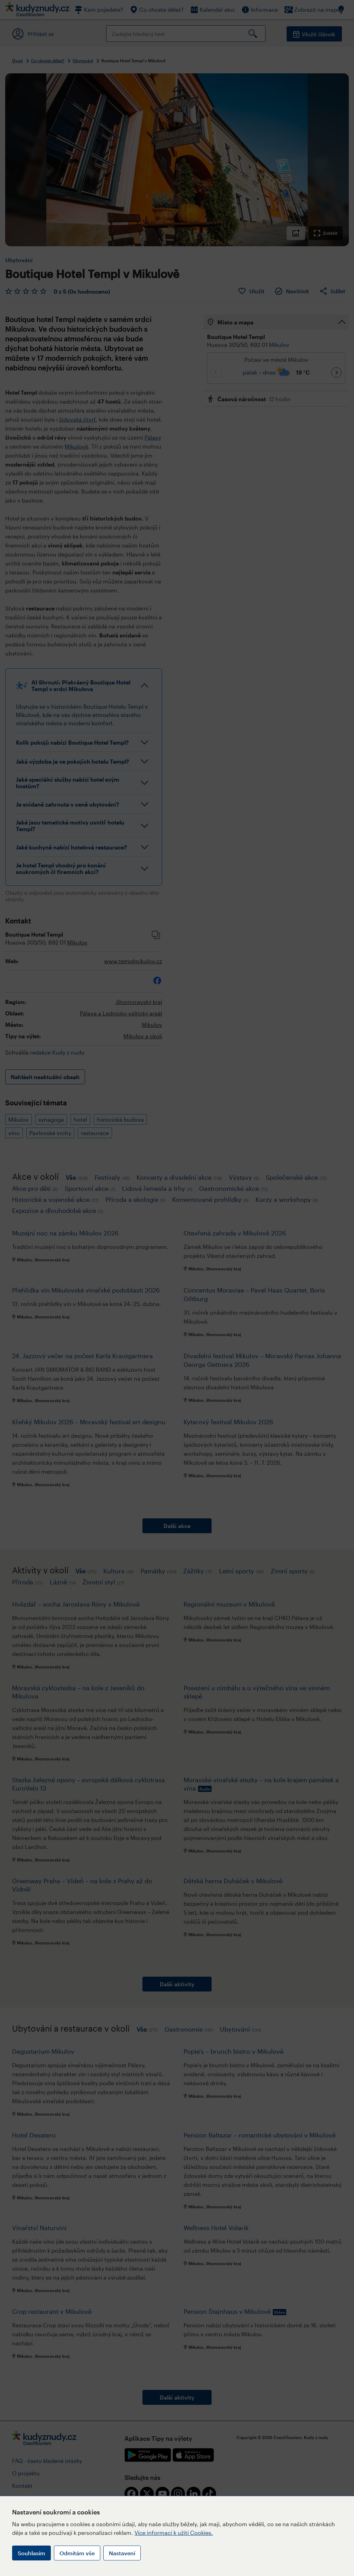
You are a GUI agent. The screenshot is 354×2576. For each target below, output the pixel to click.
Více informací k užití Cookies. (173, 2532)
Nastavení (122, 2553)
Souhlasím (31, 2553)
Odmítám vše (77, 2553)
